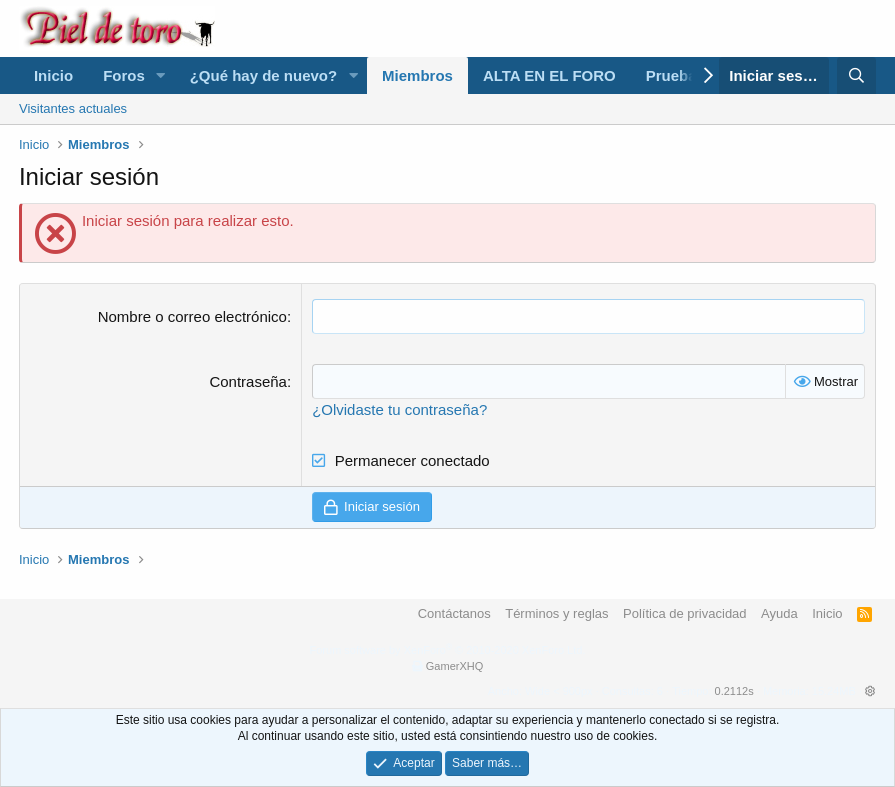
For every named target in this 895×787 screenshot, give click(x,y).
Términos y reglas (556, 613)
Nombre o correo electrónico (192, 316)
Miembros (417, 75)
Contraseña (248, 381)
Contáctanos (454, 613)
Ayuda (779, 613)
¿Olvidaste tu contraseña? (399, 409)
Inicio (53, 75)
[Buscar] (856, 75)
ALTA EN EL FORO (549, 75)
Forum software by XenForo (448, 650)
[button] (161, 75)
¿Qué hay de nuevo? (264, 75)
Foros (124, 75)
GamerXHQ (454, 666)
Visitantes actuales (73, 108)
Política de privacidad (685, 613)
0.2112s (734, 691)
